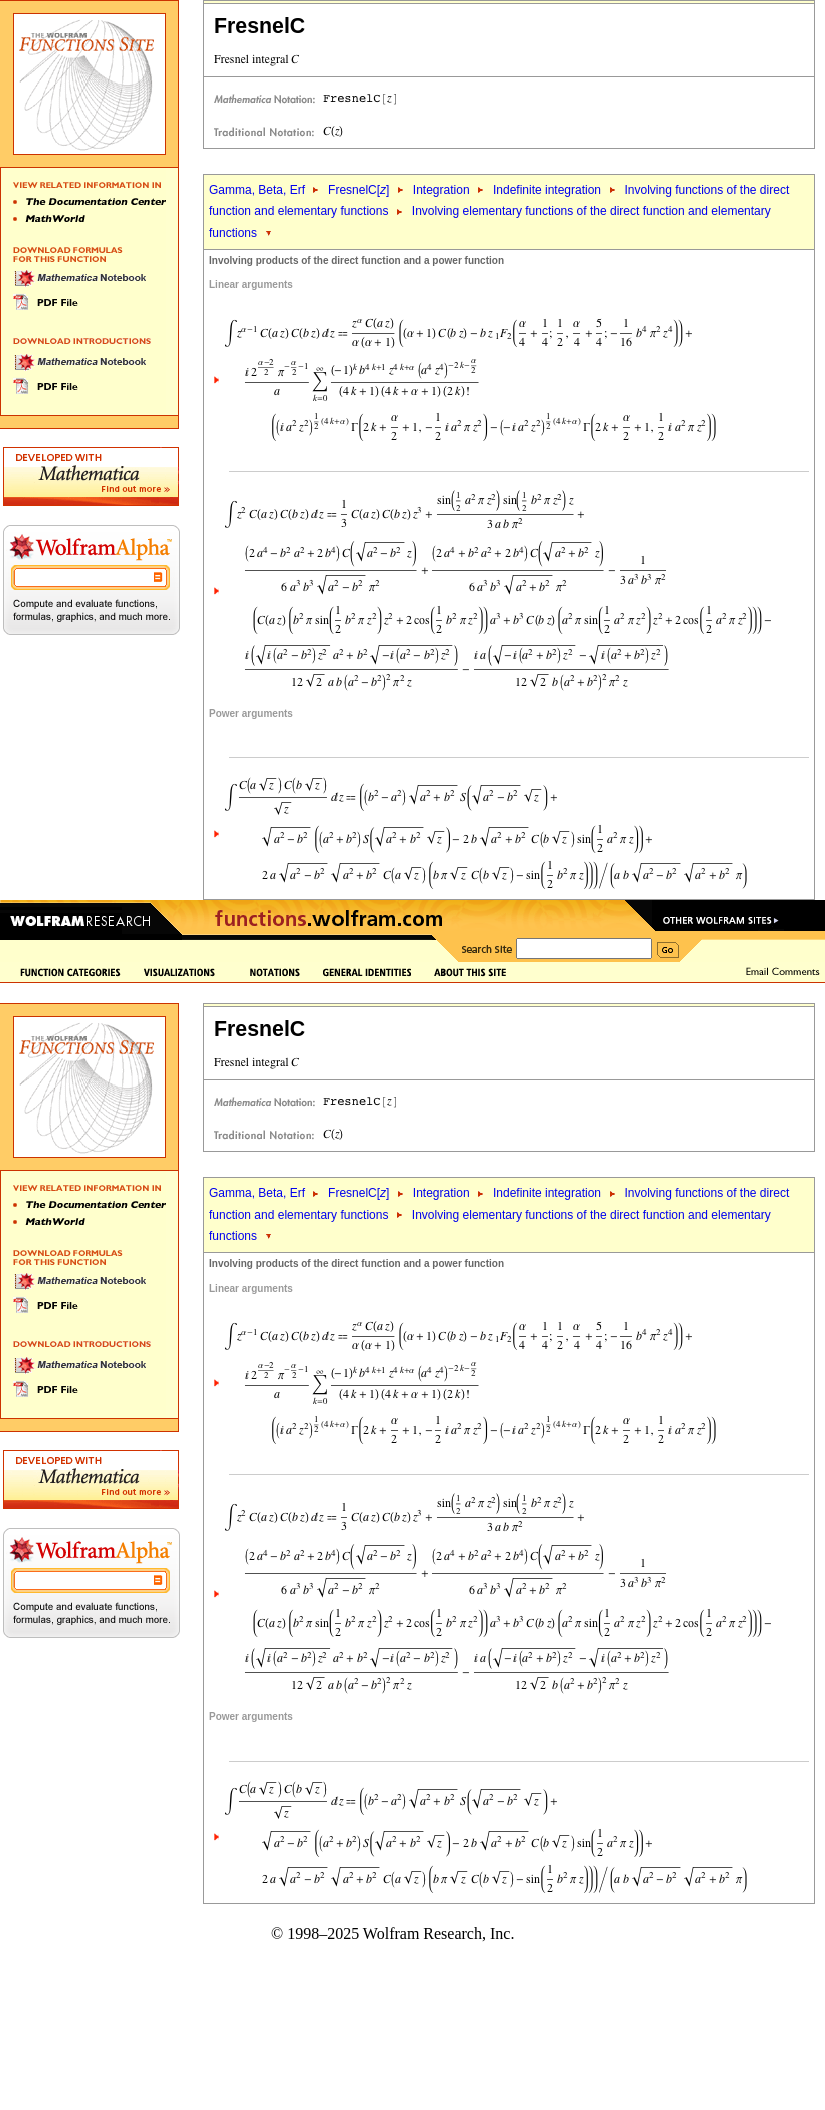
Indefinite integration (547, 190)
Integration (441, 190)
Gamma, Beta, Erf (258, 190)
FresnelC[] (358, 190)
